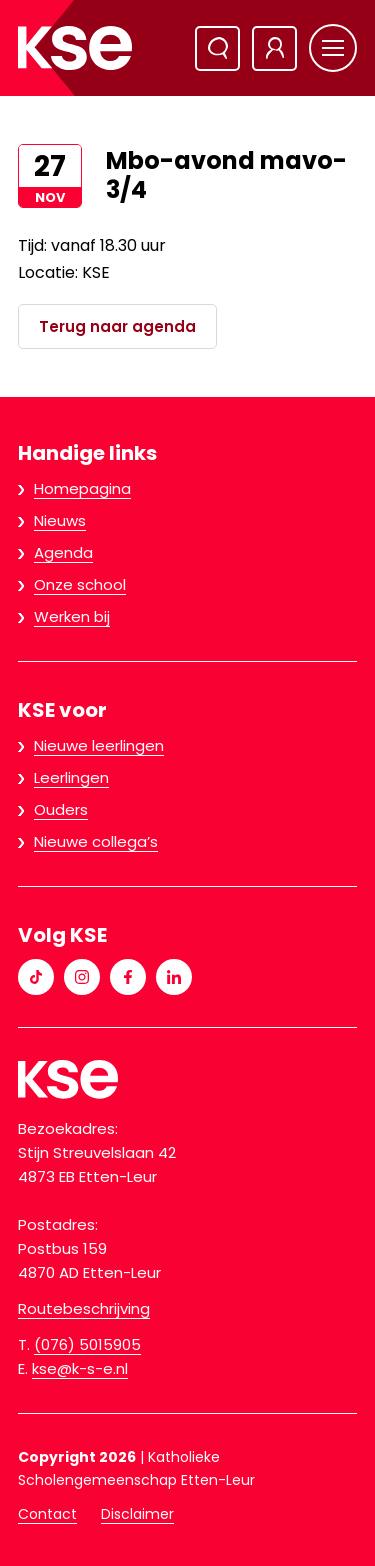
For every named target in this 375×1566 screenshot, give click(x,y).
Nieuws (60, 520)
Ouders (61, 809)
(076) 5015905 (87, 1344)
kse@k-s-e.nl (80, 1368)
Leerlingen (71, 777)
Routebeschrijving (84, 1308)
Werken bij (72, 616)
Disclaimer (137, 1514)
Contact (47, 1514)
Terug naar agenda (117, 326)
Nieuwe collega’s (96, 841)
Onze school (80, 584)
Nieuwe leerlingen (99, 745)
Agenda (63, 552)
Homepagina (82, 488)
